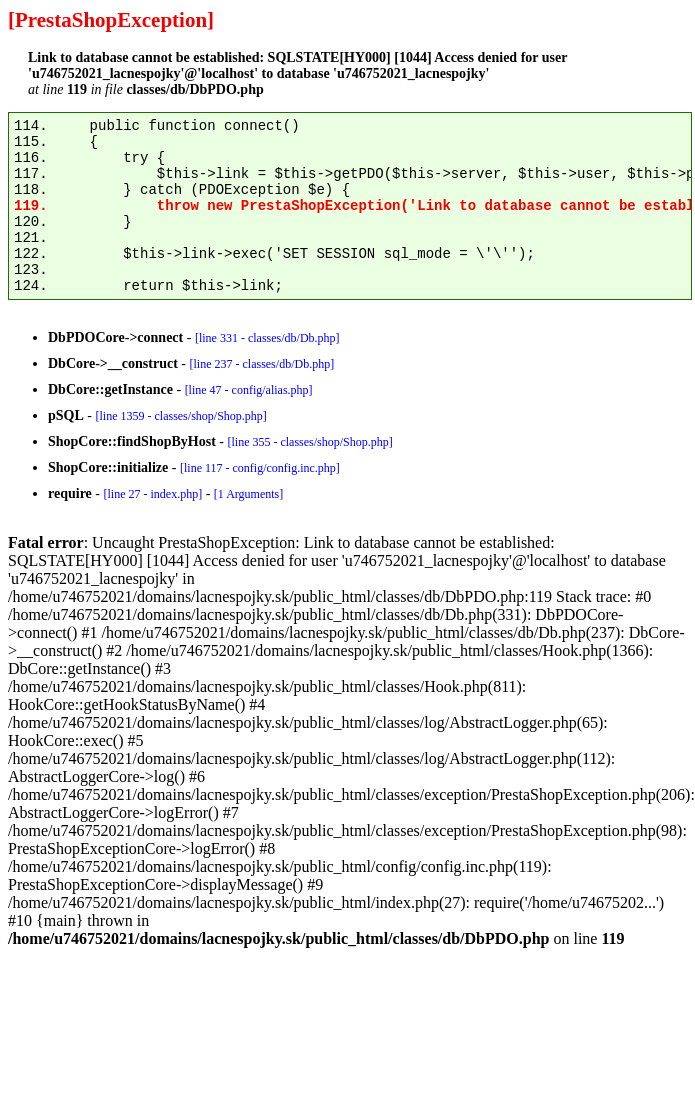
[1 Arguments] (248, 494)
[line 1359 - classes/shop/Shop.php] (180, 416)
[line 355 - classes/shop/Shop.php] (309, 442)
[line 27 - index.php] (152, 494)
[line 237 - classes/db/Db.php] (261, 364)
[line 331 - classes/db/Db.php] (267, 338)
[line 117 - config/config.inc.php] (260, 468)
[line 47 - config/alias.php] (249, 390)
